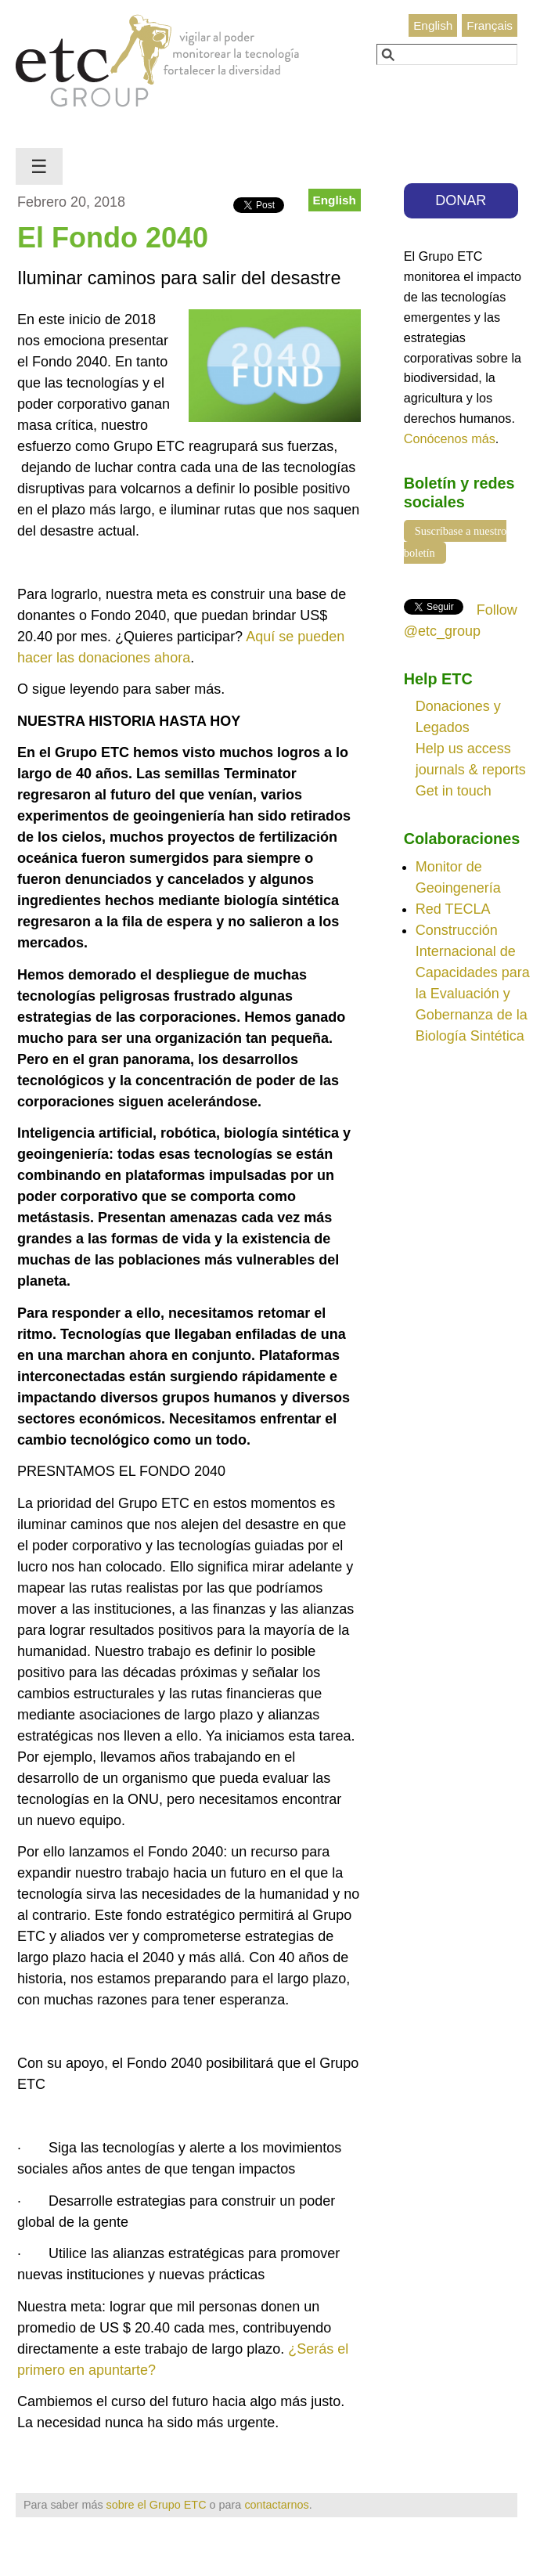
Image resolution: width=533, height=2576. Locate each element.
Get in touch (454, 791)
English (432, 25)
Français (489, 25)
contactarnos (276, 2504)
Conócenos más (449, 438)
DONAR (460, 200)
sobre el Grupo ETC (156, 2504)
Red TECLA (453, 909)
